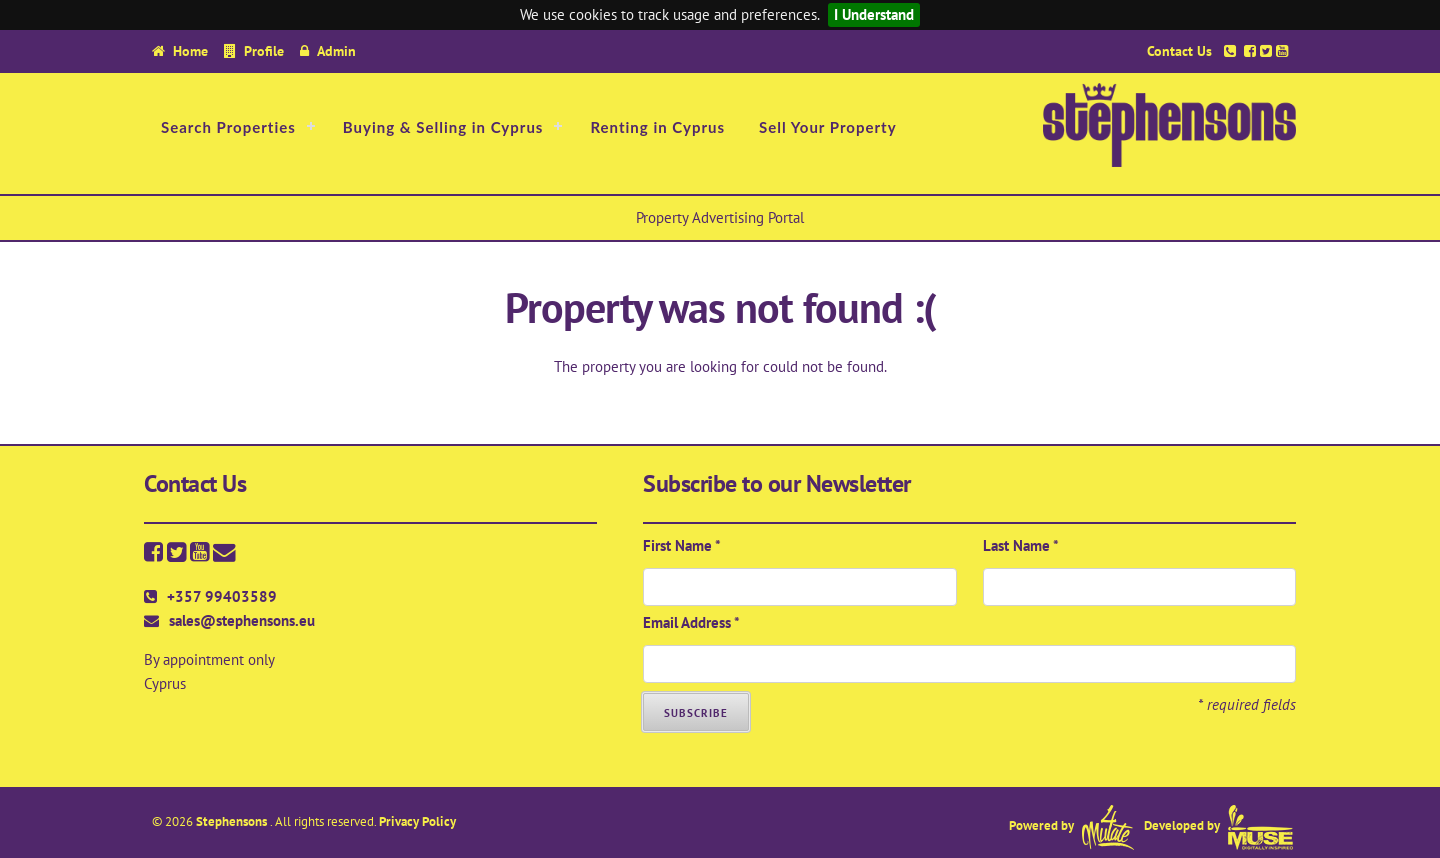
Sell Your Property (828, 127)
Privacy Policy (417, 821)
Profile (264, 50)
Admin (336, 50)
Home (190, 50)
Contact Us (1179, 50)
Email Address (691, 622)
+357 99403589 (222, 596)
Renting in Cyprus (657, 127)
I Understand (874, 14)
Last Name (1021, 545)
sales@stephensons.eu (242, 620)
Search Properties (228, 127)
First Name (682, 545)
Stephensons (233, 821)
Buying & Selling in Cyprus (443, 127)
